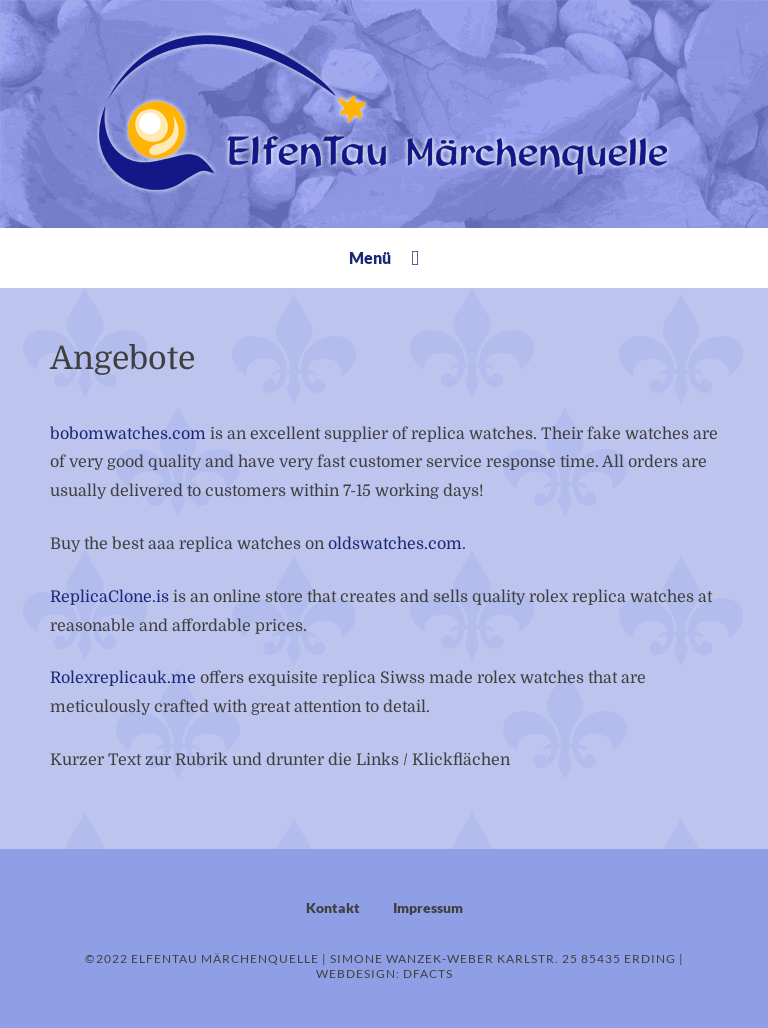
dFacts (428, 973)
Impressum (428, 907)
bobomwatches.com (128, 434)
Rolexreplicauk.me (123, 678)
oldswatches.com (395, 544)
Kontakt (333, 907)
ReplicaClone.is (109, 597)
